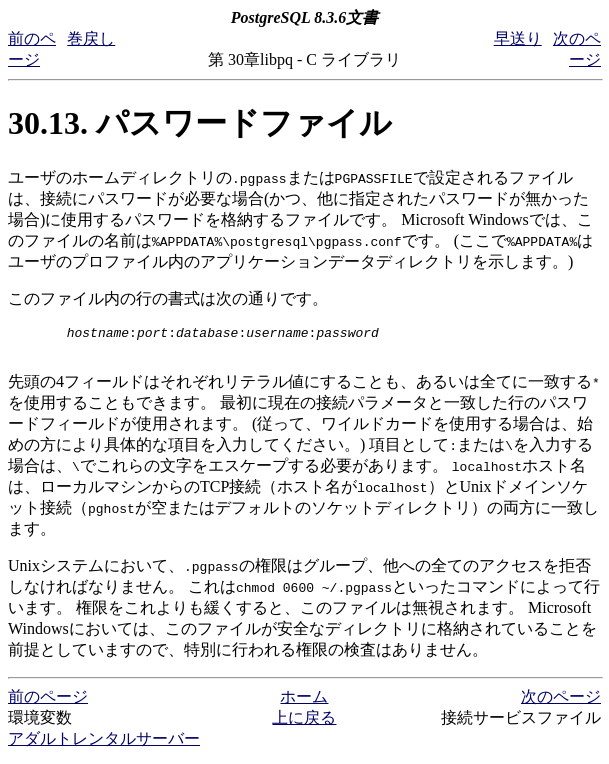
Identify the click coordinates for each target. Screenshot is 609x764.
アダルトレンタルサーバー (104, 744)
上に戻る (304, 723)
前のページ (48, 702)
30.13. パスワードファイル (200, 123)
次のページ (561, 702)
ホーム (304, 702)
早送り (518, 38)
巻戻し (91, 38)
